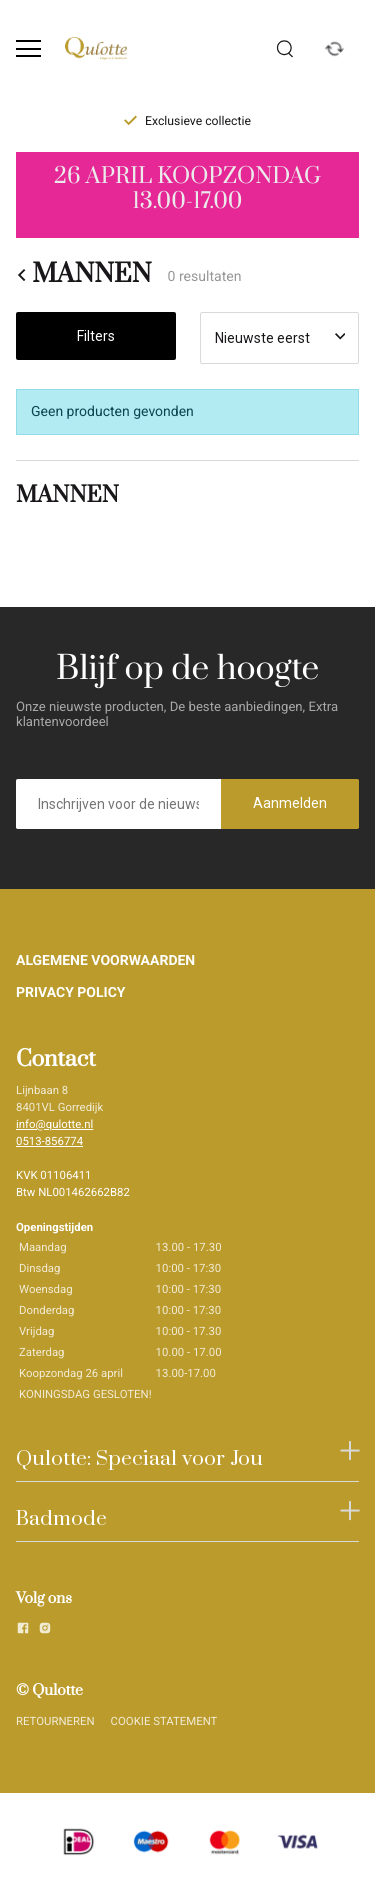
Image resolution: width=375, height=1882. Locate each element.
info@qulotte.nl (54, 1124)
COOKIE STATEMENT (164, 1721)
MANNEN (83, 275)
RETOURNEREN (55, 1721)
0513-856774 (49, 1141)
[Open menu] (28, 48)
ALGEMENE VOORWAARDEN (105, 961)
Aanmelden (290, 803)
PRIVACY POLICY (71, 993)
